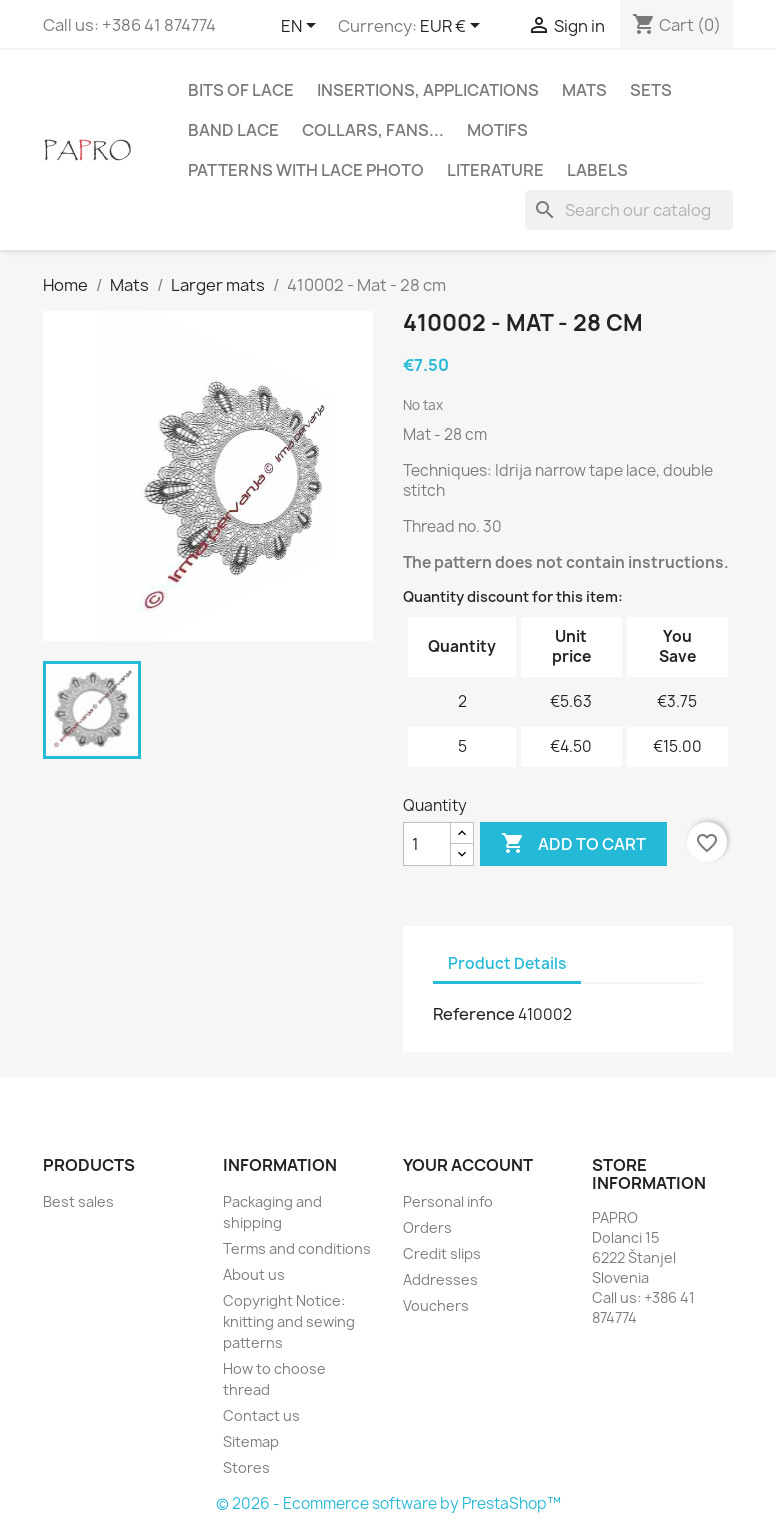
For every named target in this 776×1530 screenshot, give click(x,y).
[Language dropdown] (302, 27)
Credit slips (442, 1253)
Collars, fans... (373, 130)
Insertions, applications (428, 90)
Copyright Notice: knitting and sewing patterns (289, 1321)
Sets (651, 90)
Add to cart (573, 844)
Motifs (497, 130)
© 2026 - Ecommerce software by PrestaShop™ (388, 1503)
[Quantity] (427, 844)
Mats (584, 90)
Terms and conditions (297, 1248)
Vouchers (436, 1305)
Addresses (440, 1279)
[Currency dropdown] (453, 27)
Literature (495, 170)
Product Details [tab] (507, 963)
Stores (246, 1467)
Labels (597, 170)
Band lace (233, 130)
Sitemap (251, 1441)
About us (254, 1274)
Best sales (78, 1201)
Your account (468, 1165)
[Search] (629, 210)
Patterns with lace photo (306, 170)
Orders (427, 1227)
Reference (474, 1014)
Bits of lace (241, 90)
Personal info (448, 1201)
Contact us (261, 1415)
